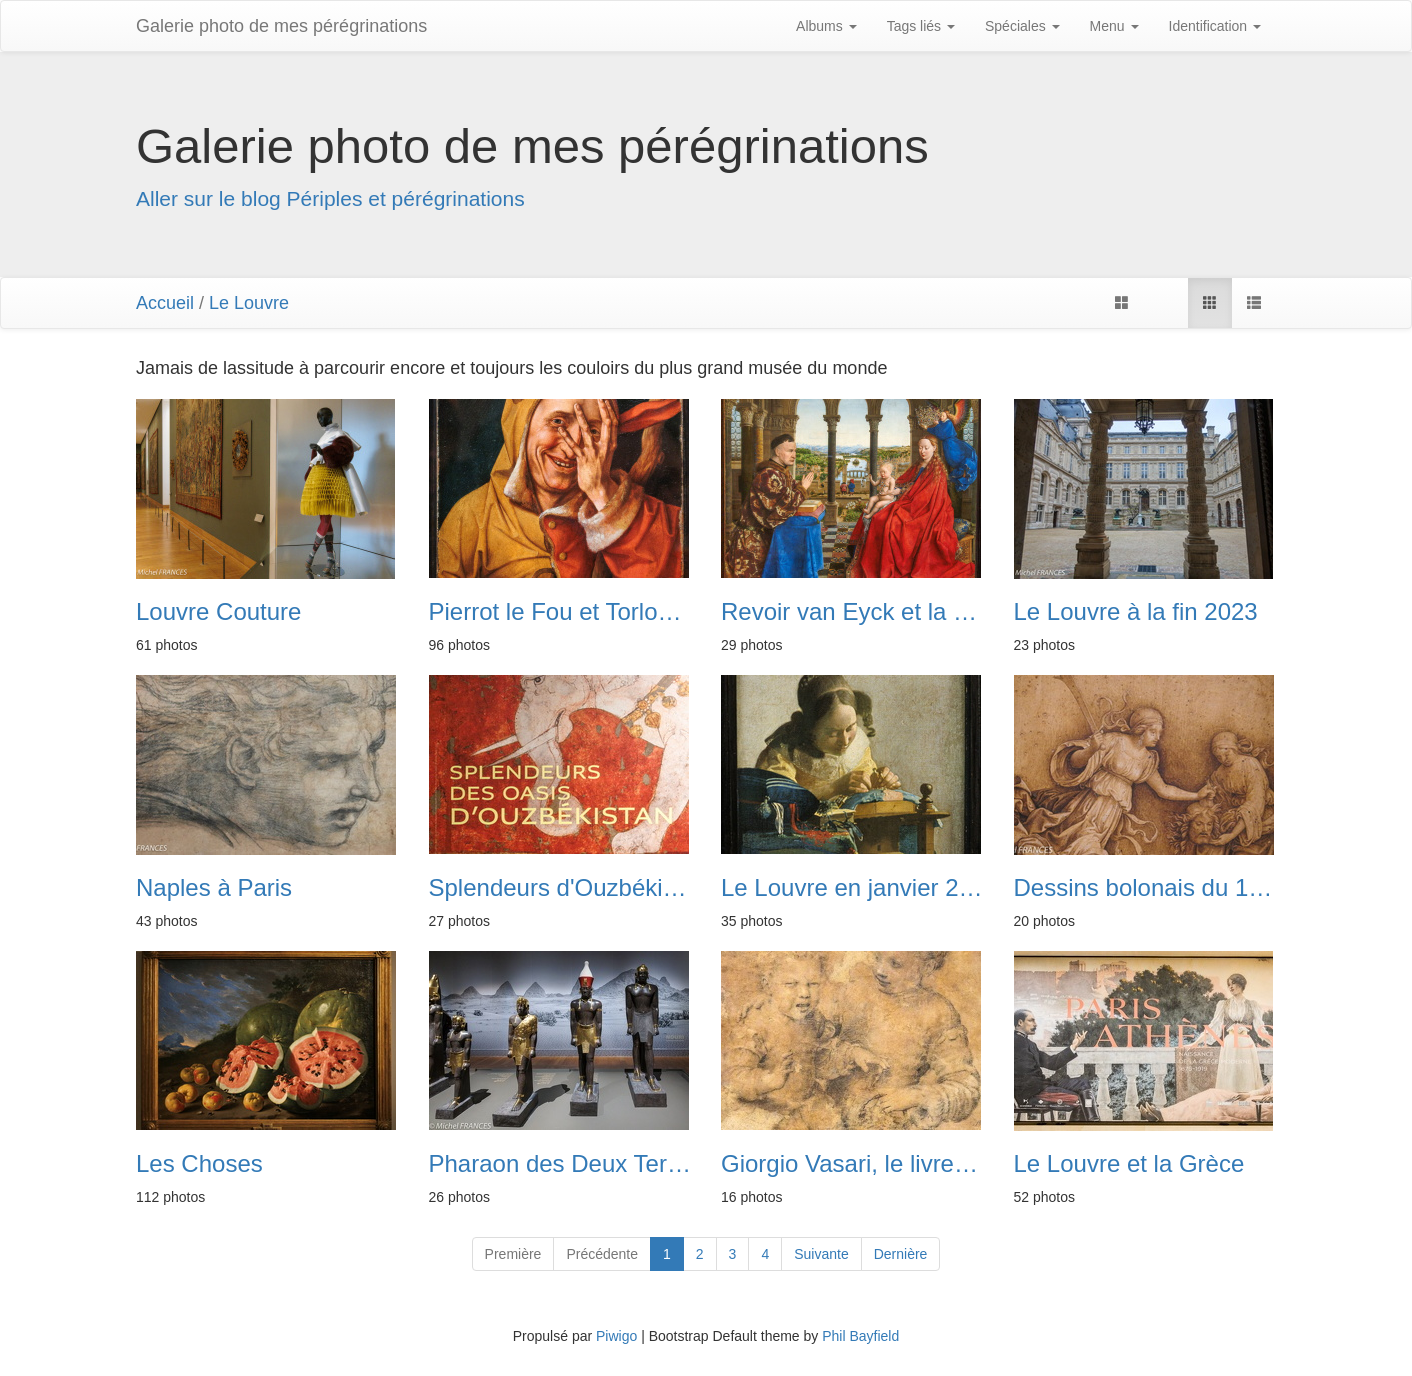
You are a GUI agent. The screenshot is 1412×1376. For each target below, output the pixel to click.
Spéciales (1022, 26)
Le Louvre (249, 303)
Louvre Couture (218, 612)
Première (513, 1254)
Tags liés (921, 26)
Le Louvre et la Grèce (1129, 1164)
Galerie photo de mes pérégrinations (281, 26)
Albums (826, 26)
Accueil (165, 303)
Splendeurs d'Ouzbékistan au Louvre (560, 888)
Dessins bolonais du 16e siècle (1145, 888)
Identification (1215, 26)
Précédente (602, 1254)
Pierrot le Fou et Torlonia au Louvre (560, 612)
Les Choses (199, 1164)
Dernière (901, 1254)
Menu (1114, 26)
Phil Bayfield (860, 1336)
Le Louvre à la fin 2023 (1136, 612)
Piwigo (616, 1336)
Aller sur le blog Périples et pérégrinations (330, 198)
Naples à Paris (214, 888)
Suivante (821, 1254)
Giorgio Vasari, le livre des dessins (852, 1164)
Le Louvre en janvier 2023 (852, 888)
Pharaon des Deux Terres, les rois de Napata (560, 1164)
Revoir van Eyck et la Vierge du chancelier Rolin (852, 612)
